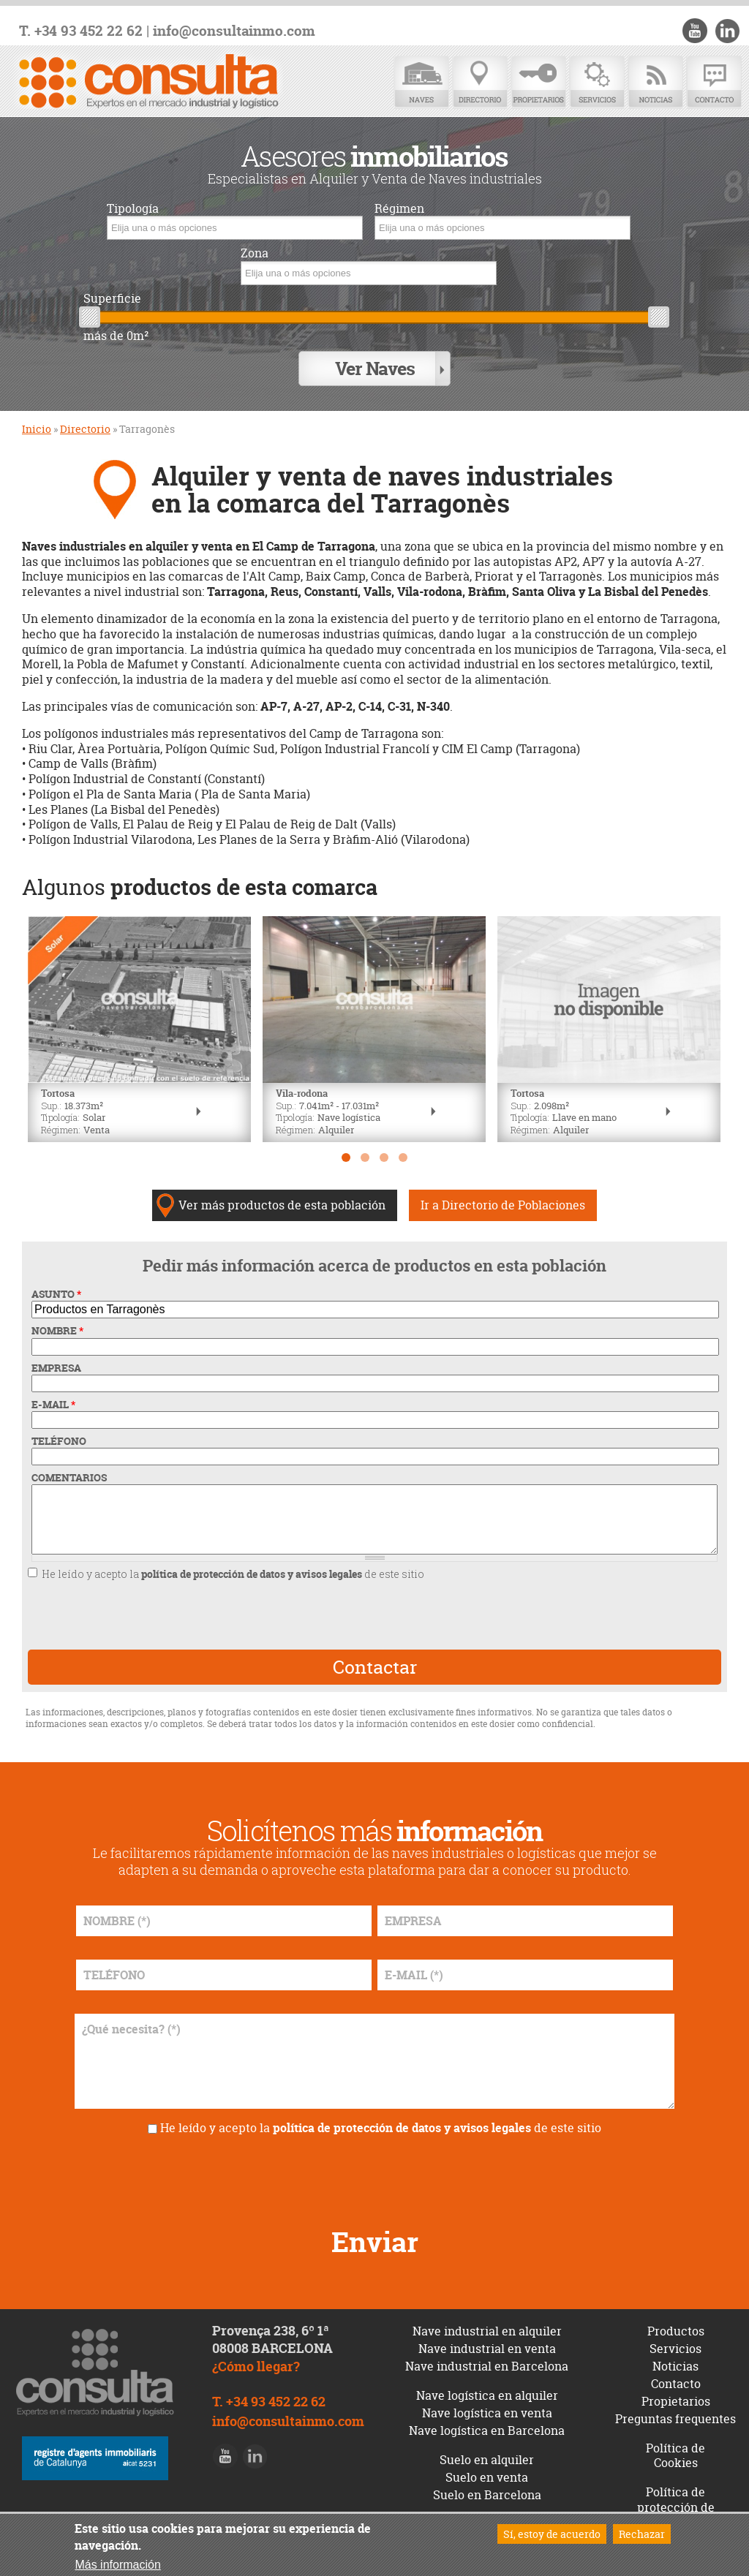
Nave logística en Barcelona (487, 2422)
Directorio (480, 82)
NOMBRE (57, 1323)
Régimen (399, 208)
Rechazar (642, 2534)
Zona (254, 253)
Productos (675, 2323)
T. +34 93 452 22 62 (81, 31)
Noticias (655, 82)
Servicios (597, 82)
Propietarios (538, 82)
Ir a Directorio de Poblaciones (503, 1198)
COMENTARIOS (69, 1470)
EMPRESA (56, 1360)
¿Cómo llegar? (256, 2359)
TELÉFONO (58, 1433)
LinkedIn (728, 31)
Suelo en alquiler (487, 2452)
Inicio (36, 421)
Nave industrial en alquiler (487, 2323)
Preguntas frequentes (675, 2411)
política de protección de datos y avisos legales (251, 1567)
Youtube (698, 31)
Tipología (133, 208)
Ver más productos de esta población (281, 1198)
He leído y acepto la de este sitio (233, 1567)
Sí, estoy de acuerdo (552, 2534)
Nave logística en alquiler (487, 2387)
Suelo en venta (486, 2469)
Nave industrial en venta (487, 2341)
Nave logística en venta (487, 2405)
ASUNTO (56, 1286)
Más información (117, 2564)
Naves (421, 82)
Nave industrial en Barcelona (486, 2358)
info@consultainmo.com (234, 31)
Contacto (714, 82)
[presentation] (298, 1607)
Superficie (112, 298)
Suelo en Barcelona (487, 2487)
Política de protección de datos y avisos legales (675, 2507)
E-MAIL (53, 1397)
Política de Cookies (675, 2447)
